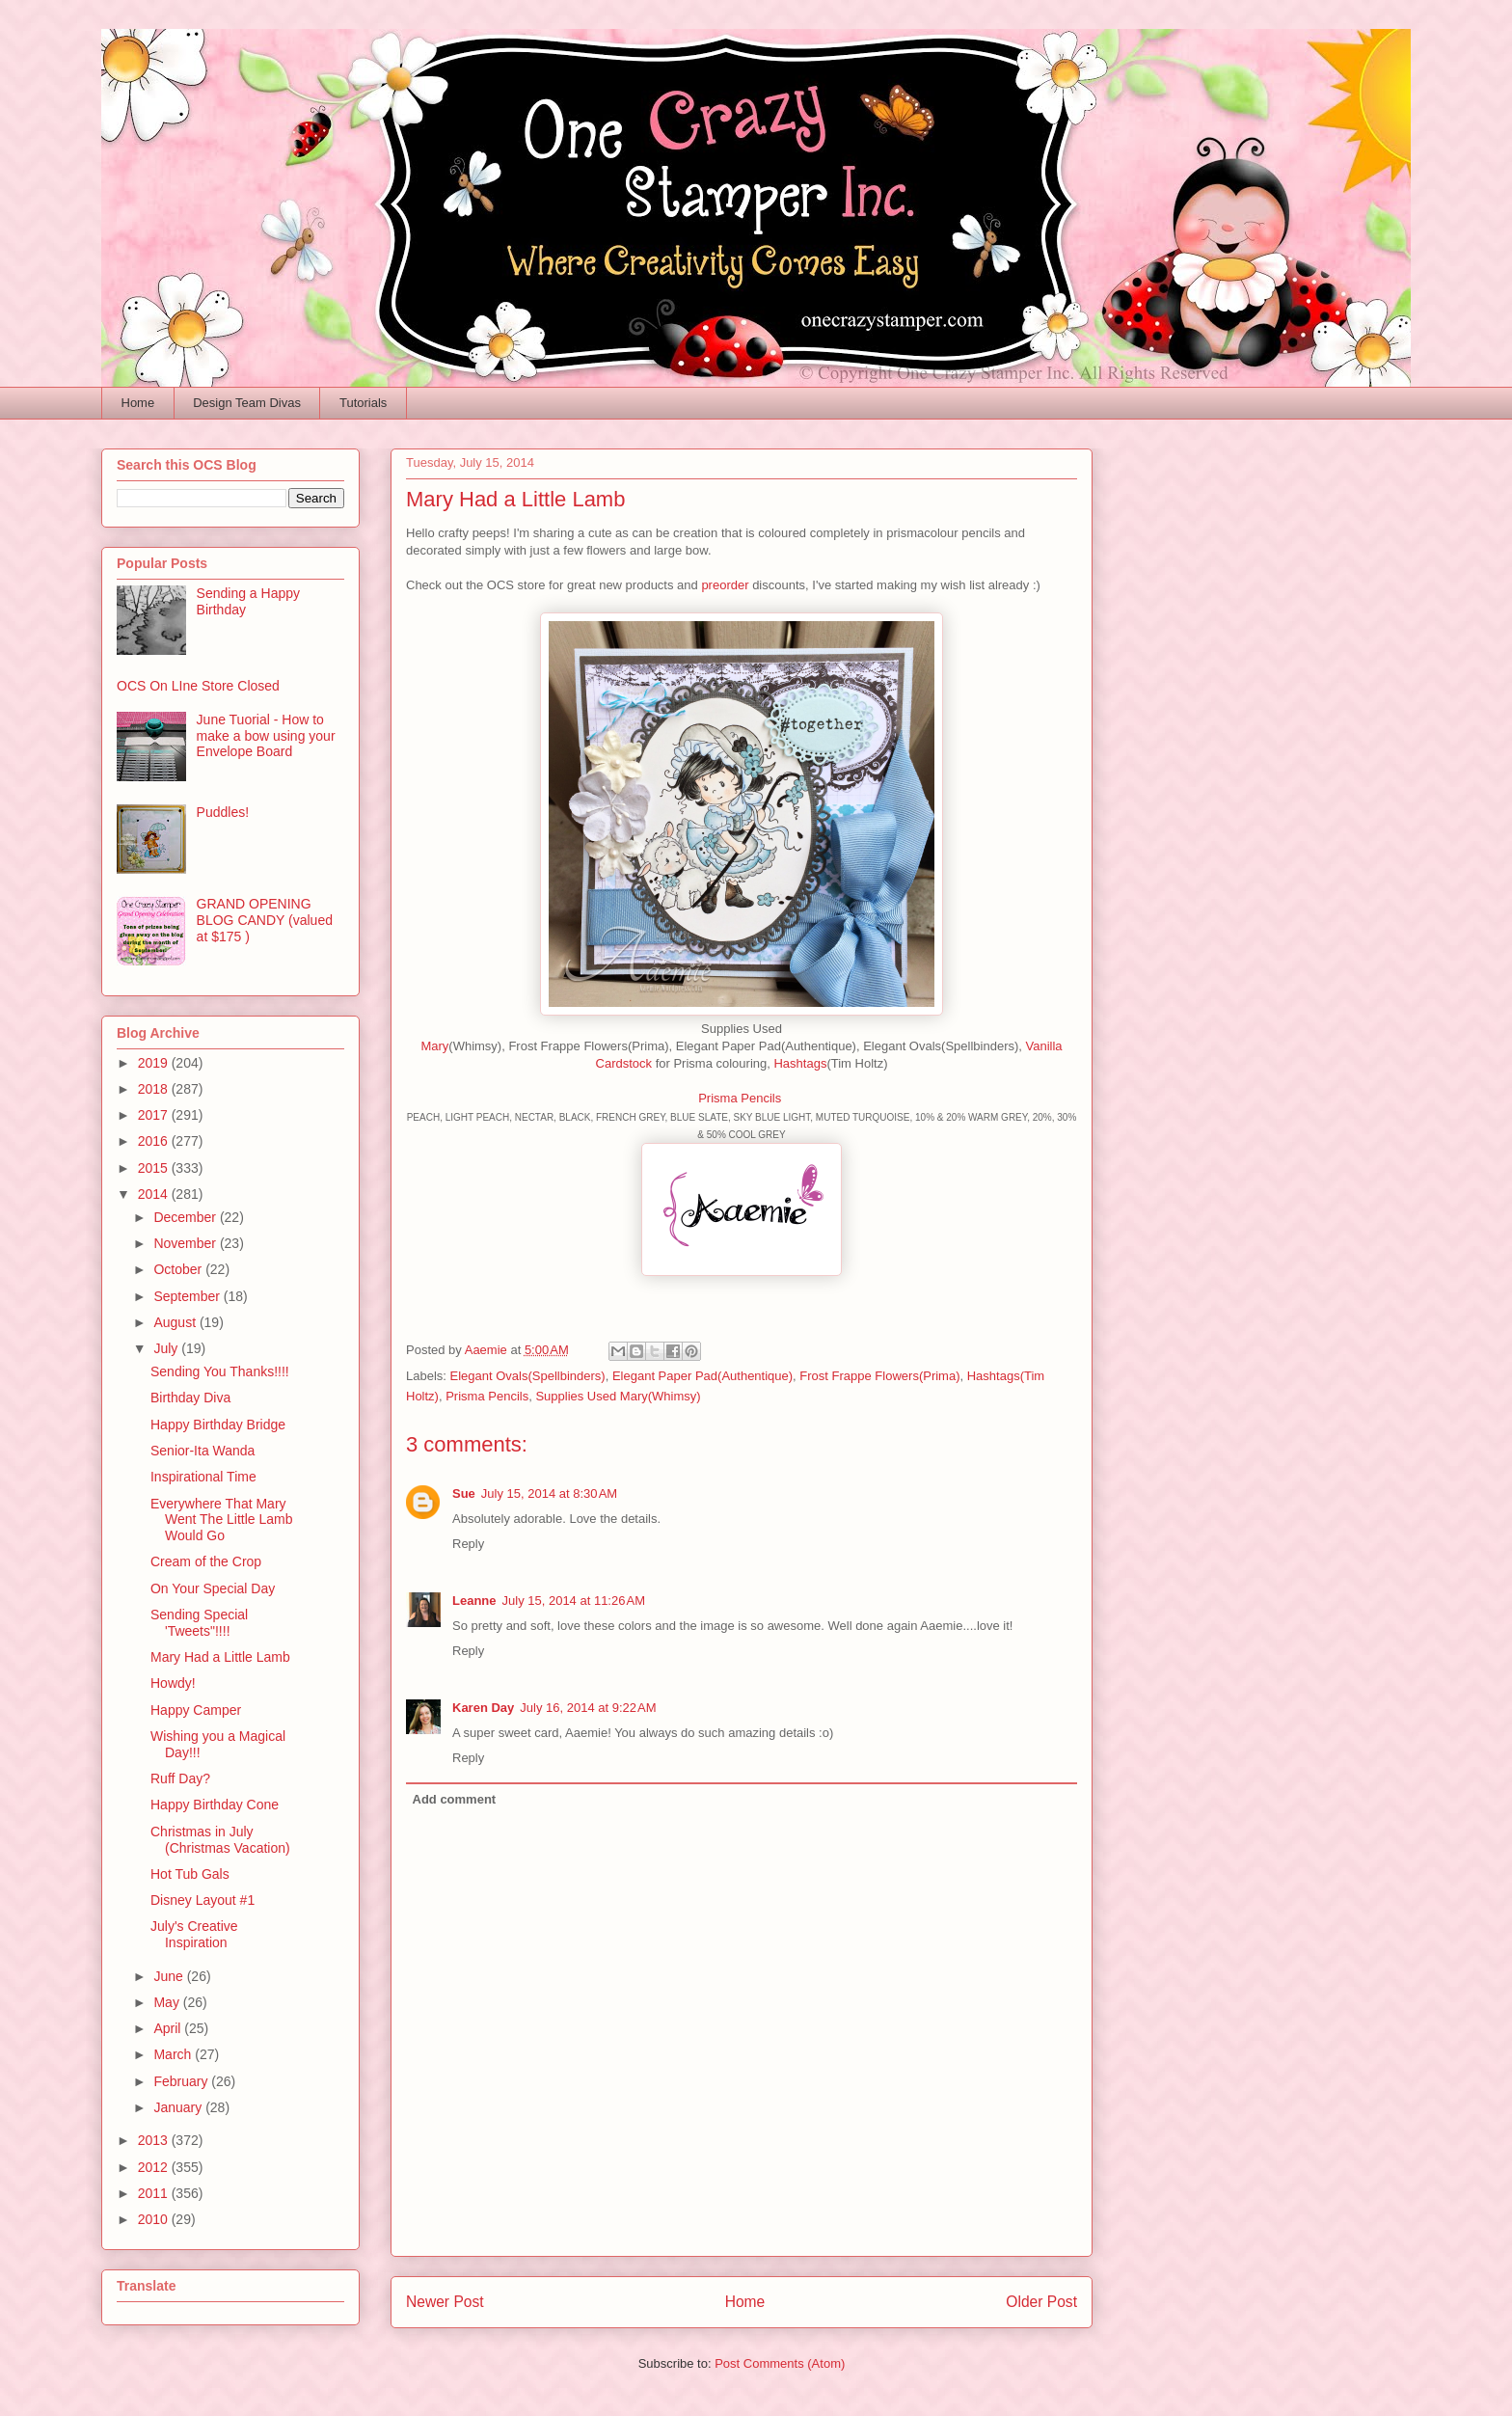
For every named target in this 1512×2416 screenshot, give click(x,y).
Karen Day (483, 1707)
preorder (724, 585)
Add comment (455, 1799)
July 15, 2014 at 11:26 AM (574, 1600)
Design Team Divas (247, 402)
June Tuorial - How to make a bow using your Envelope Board (266, 736)
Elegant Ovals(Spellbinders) (528, 1376)
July (167, 1348)
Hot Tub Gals (190, 1874)
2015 (155, 1168)
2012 (155, 2167)
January (179, 2107)
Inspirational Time (203, 1476)
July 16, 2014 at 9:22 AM (588, 1707)
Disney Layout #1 (202, 1900)
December (186, 1217)
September (188, 1296)
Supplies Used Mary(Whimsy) (617, 1396)
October (179, 1269)
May (167, 2002)
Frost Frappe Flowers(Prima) (879, 1376)
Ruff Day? (180, 1778)
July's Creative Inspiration (194, 1934)
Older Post (1041, 2302)
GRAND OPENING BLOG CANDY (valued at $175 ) (265, 920)
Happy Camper (195, 1710)
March (174, 2054)
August (176, 1322)
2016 (155, 1141)
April (168, 2028)
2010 (155, 2219)
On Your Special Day (212, 1588)
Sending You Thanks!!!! (219, 1371)
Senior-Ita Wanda (202, 1450)
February (182, 2081)
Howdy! (173, 1683)
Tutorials (363, 402)
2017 (155, 1115)
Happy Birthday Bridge (217, 1424)
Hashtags (799, 1063)
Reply (468, 1543)
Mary (434, 1046)
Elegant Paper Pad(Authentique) (702, 1376)
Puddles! (223, 812)
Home (138, 402)
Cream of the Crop (205, 1561)
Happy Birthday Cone (214, 1804)
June (169, 1976)
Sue (463, 1493)
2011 (155, 2193)
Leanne (474, 1600)
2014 (155, 1194)
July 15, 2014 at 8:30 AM (549, 1493)
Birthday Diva (190, 1397)
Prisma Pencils (741, 1098)
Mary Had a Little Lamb (220, 1657)
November (186, 1243)
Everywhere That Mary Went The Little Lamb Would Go (221, 1520)
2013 (155, 2140)
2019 (155, 1063)
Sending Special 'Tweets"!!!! (199, 1623)
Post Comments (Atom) (780, 2363)
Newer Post (445, 2302)
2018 (155, 1089)
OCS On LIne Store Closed (198, 685)
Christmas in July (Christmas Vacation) (220, 1840)
